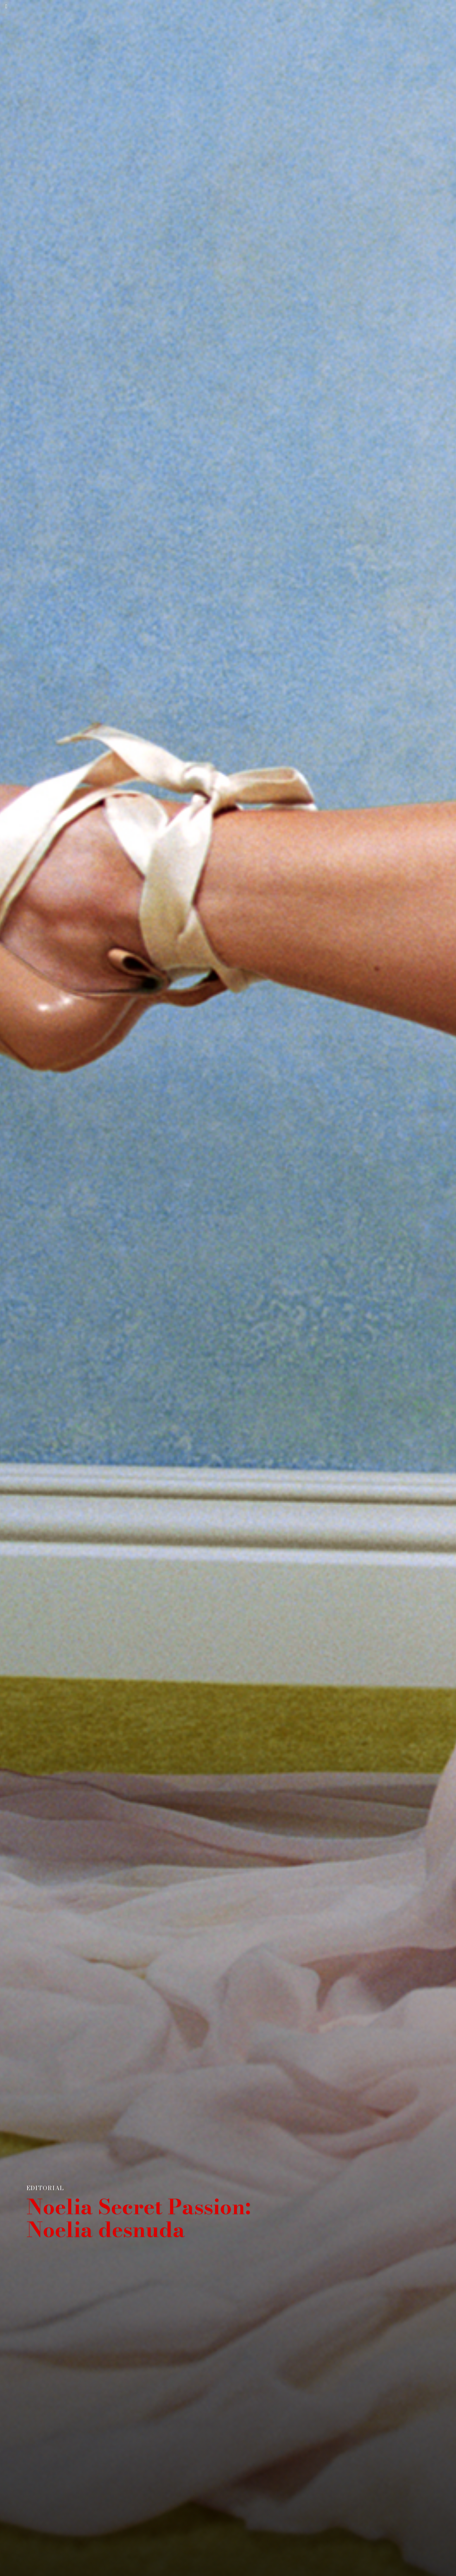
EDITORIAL (45, 2187)
